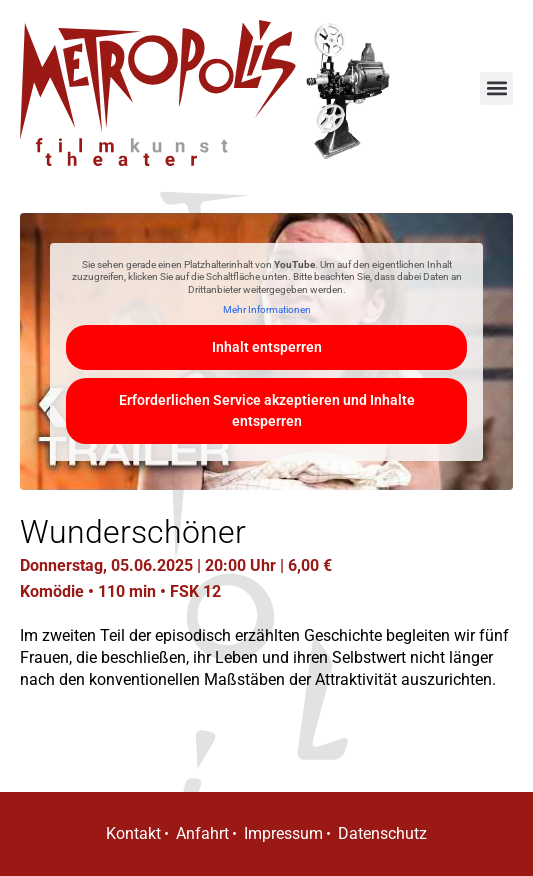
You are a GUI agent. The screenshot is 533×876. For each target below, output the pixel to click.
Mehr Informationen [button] (267, 309)
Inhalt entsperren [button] (267, 347)
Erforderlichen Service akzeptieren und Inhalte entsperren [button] (267, 410)
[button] (496, 88)
